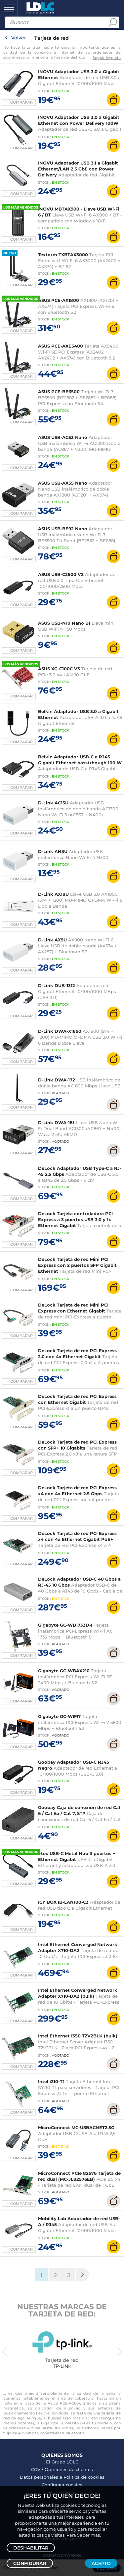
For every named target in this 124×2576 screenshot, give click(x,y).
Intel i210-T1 (51, 2081)
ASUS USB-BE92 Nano (62, 528)
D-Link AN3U (52, 851)
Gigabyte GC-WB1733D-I (65, 1625)
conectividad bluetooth (62, 2433)
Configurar (29, 2563)
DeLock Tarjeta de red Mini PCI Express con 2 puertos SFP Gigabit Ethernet (77, 1265)
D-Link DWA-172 (56, 1079)
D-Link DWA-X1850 (59, 1031)
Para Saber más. (83, 2535)
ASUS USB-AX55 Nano (62, 483)
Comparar (21, 102)
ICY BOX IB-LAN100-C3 (63, 1902)
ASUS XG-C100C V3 (59, 668)
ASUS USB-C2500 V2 (61, 574)
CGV (35, 2469)
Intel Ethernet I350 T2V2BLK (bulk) (77, 2035)
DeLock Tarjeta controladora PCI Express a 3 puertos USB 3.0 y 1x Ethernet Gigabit (75, 1219)
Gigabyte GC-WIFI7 (59, 1716)
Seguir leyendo (107, 57)
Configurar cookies (62, 2484)
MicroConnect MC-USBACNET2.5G (76, 2127)
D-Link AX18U (53, 894)
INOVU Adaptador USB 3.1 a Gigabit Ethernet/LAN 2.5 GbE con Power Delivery (78, 168)
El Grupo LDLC (62, 2461)
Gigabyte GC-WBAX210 (64, 1670)
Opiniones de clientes (69, 2469)
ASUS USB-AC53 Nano (62, 437)
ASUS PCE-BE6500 (59, 391)
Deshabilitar (30, 2548)
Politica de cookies (83, 2477)
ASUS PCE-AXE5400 (60, 346)
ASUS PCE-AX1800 (58, 300)
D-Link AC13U (53, 802)
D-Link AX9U (52, 939)
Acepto (101, 2563)
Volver (18, 38)
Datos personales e (41, 2477)
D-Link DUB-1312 (56, 985)
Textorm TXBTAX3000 (63, 254)
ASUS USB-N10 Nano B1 (64, 623)
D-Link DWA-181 (56, 1122)
